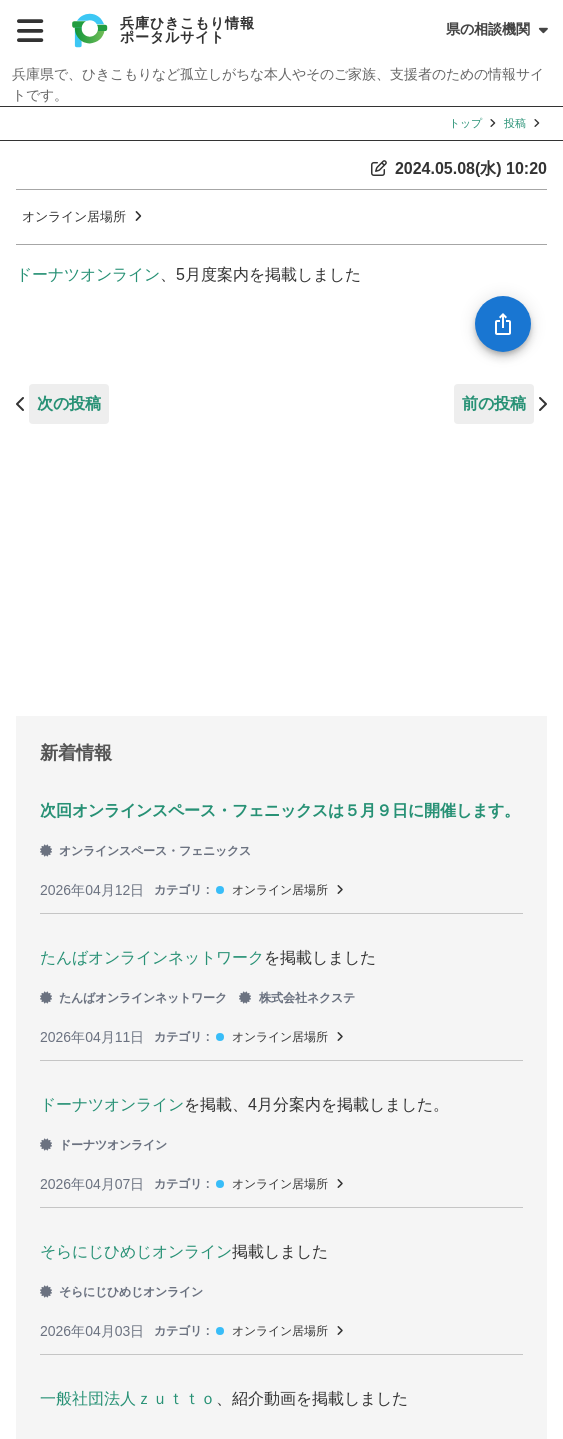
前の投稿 (494, 403)
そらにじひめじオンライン (136, 1251)
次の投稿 (69, 403)
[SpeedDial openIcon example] (503, 324)
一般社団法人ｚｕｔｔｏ (128, 1398)
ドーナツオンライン (88, 274)
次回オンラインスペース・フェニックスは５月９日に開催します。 (280, 810)
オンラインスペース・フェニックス (145, 851)
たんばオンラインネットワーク (152, 957)
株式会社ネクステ (296, 998)
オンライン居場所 (74, 216)
